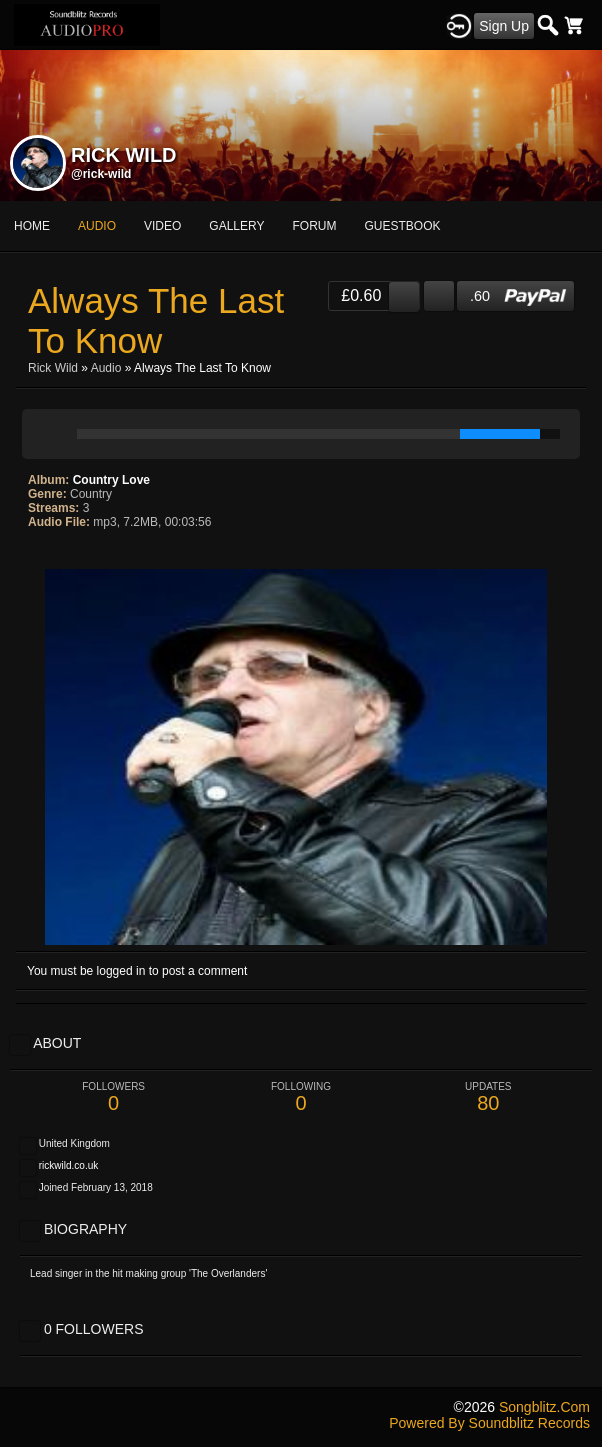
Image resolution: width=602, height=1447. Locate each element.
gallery (236, 226)
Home (32, 226)
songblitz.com (544, 1407)
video (162, 226)
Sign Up (504, 26)
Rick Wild (53, 368)
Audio (106, 368)
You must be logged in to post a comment (137, 971)
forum (315, 226)
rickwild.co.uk (68, 1165)
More (390, 226)
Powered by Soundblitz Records (489, 1423)
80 (488, 1097)
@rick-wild (101, 174)
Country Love (111, 480)
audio (97, 226)
